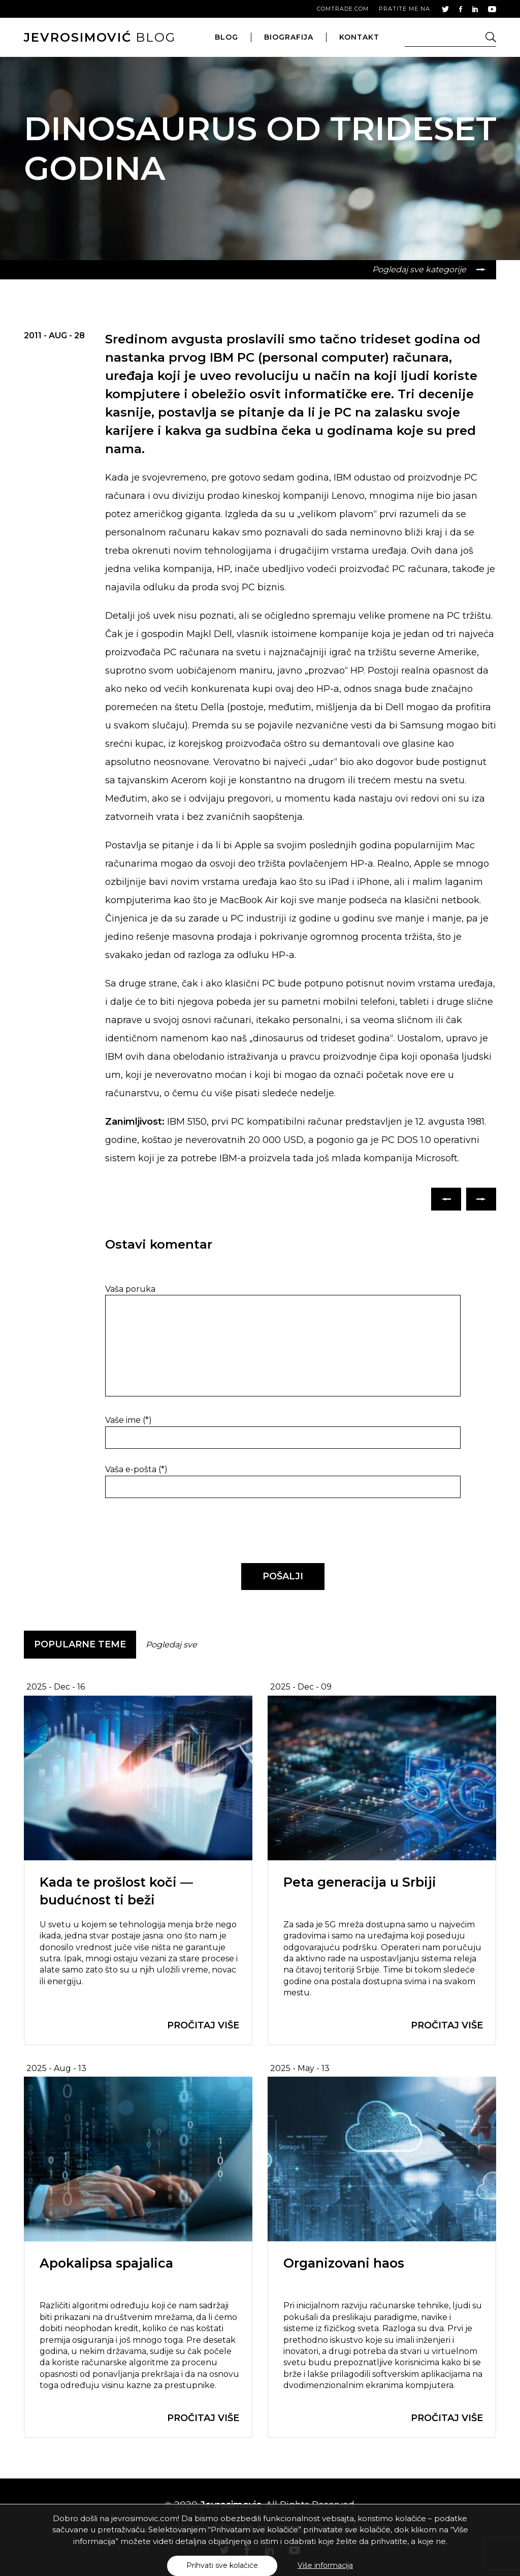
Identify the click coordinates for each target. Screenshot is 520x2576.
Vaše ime (128, 1420)
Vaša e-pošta (136, 1469)
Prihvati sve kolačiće (222, 2565)
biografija (288, 37)
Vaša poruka (130, 1289)
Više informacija (325, 2565)
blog (100, 37)
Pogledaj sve (171, 1644)
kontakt (359, 37)
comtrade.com (343, 8)
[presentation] (174, 1531)
